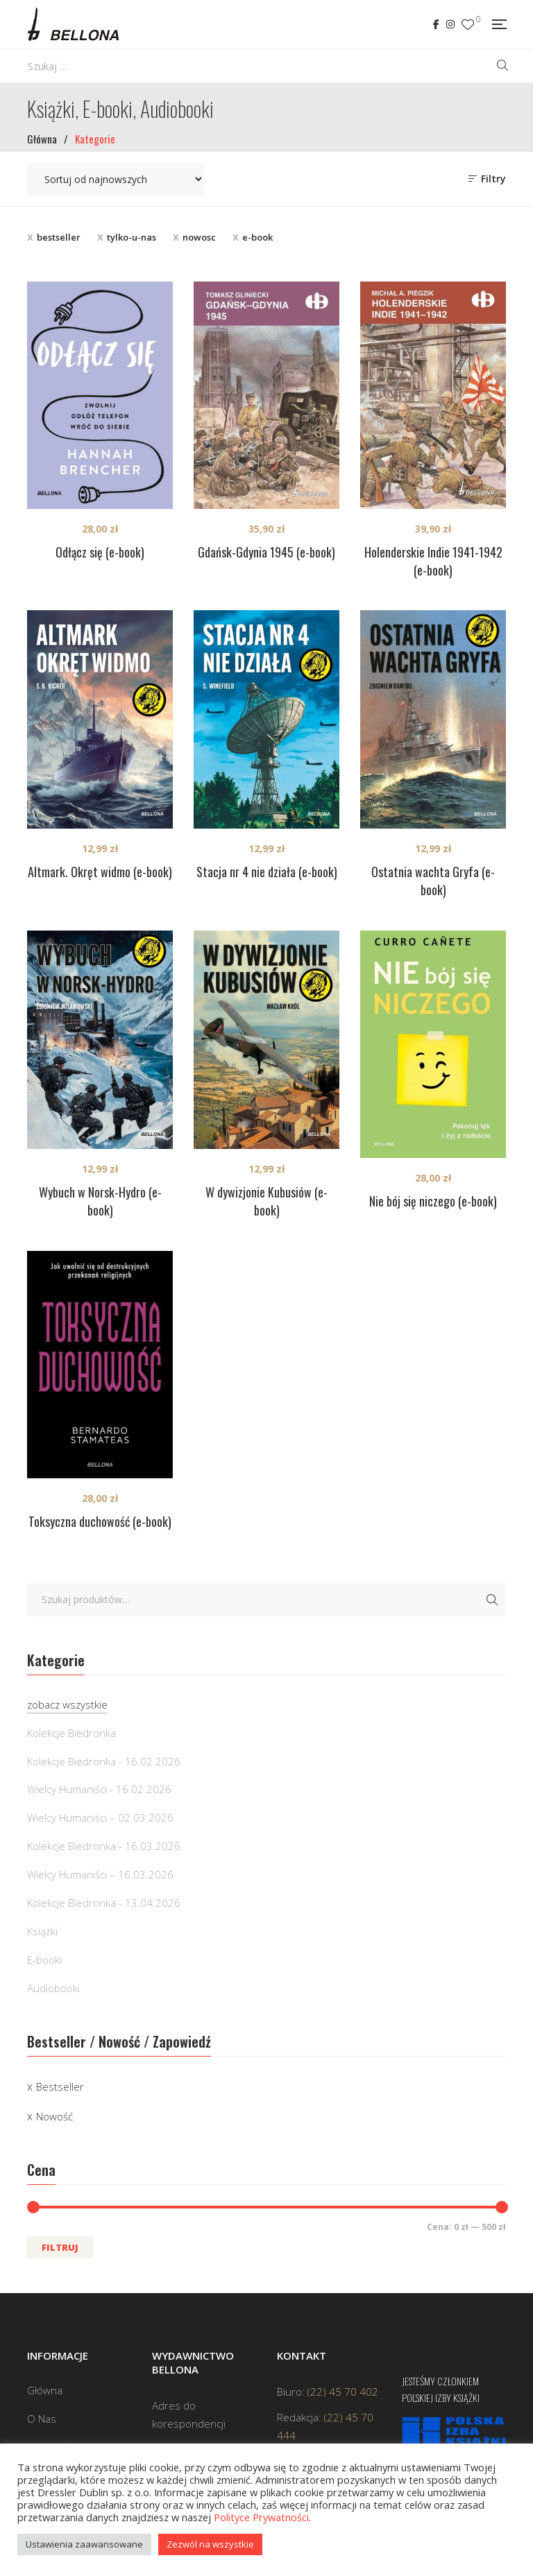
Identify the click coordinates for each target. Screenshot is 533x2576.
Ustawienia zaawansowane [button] (84, 2544)
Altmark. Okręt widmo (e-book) (100, 872)
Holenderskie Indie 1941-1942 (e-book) (433, 561)
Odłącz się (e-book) (100, 552)
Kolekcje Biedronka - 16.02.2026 (103, 1761)
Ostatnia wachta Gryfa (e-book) (433, 881)
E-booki (44, 1959)
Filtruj (60, 2247)
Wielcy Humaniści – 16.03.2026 (100, 1874)
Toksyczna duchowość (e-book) (99, 1521)
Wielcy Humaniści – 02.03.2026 (100, 1817)
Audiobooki (53, 1988)
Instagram (450, 24)
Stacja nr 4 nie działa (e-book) (266, 872)
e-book (257, 237)
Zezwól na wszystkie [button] (210, 2544)
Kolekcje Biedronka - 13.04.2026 (103, 1903)
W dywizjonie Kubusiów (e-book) (266, 1201)
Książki (42, 1931)
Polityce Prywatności (261, 2517)
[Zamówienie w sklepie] (116, 179)
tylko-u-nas (131, 237)
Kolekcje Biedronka (71, 1733)
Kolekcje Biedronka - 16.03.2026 (103, 1846)
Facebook (436, 24)
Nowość (54, 2116)
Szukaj (492, 1599)
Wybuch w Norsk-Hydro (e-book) (100, 1201)
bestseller (59, 237)
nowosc (199, 237)
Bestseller (60, 2086)
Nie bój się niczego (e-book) (433, 1201)
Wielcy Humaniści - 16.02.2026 (99, 1789)
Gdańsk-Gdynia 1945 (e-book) (266, 552)
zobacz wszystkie (67, 1704)
